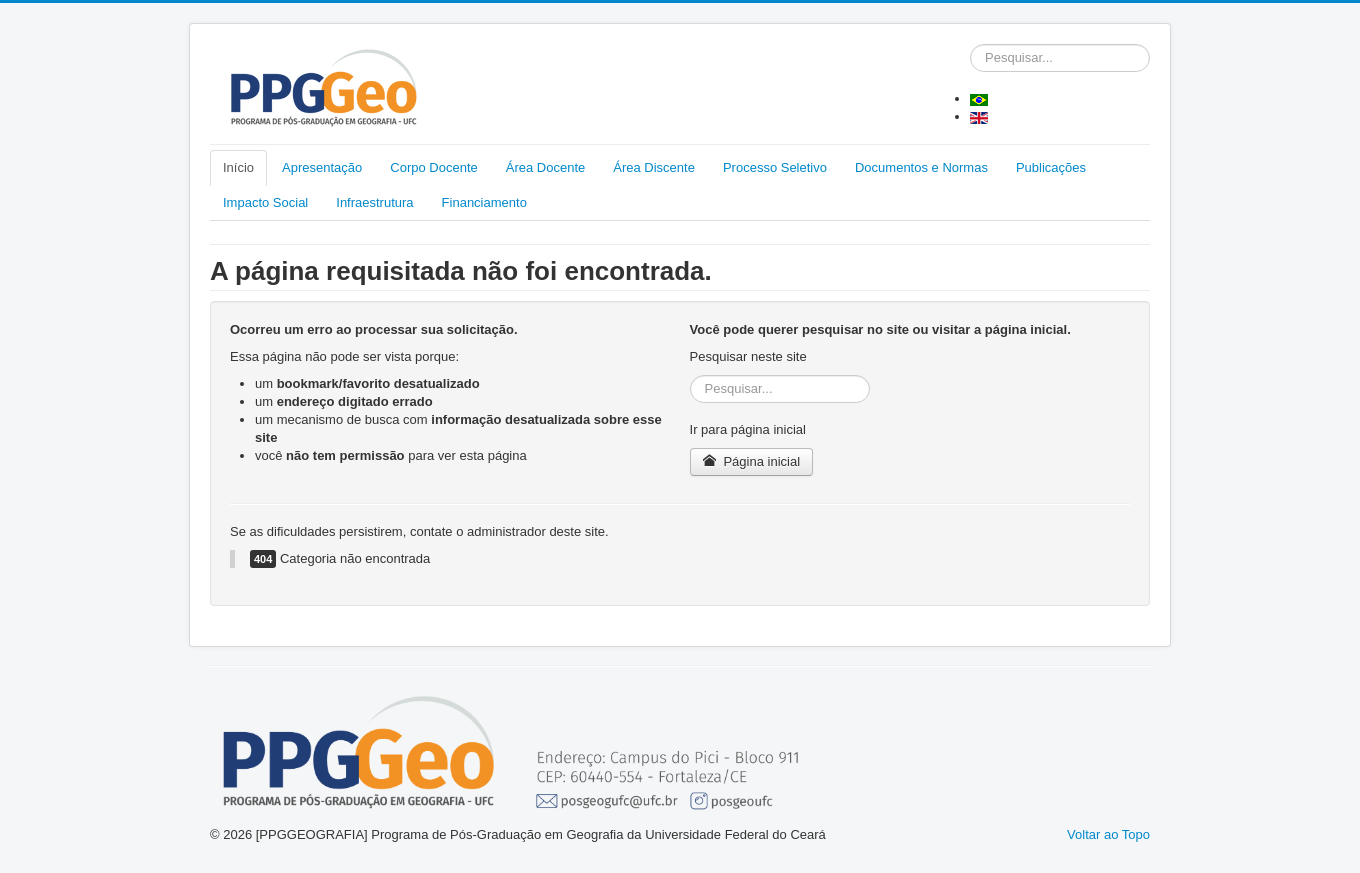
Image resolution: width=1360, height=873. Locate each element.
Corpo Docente (433, 167)
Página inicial (751, 461)
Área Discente (654, 167)
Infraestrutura (374, 202)
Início (238, 167)
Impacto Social (265, 202)
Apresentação (322, 167)
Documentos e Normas (921, 167)
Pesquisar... (970, 44)
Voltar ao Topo (1108, 834)
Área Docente (546, 167)
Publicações (1051, 167)
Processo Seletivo (775, 167)
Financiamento (484, 202)
